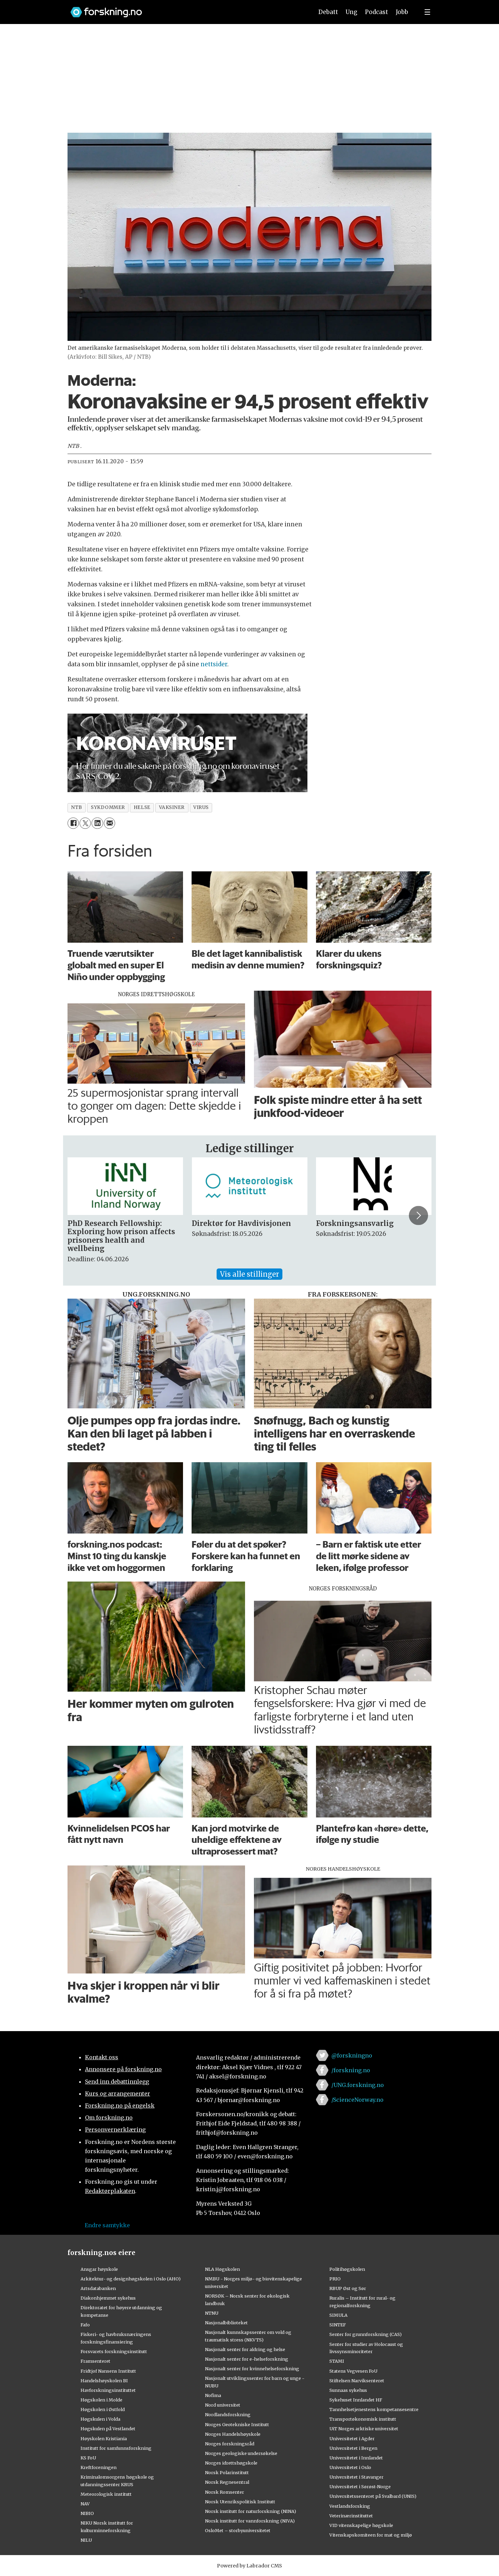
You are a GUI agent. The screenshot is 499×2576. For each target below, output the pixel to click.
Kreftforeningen (99, 2467)
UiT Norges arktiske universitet (363, 2428)
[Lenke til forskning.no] (185, 8)
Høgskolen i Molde (101, 2399)
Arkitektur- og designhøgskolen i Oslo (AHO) (131, 2278)
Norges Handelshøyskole (232, 2434)
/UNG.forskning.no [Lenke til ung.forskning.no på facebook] (357, 2085)
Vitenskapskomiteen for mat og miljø (370, 2535)
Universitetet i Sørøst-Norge (360, 2486)
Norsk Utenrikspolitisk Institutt (240, 2501)
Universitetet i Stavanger (356, 2477)
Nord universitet (222, 2405)
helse (142, 807)
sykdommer (108, 807)
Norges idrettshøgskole (231, 2463)
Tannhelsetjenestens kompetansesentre (373, 2409)
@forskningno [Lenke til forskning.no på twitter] (351, 2055)
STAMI (336, 2361)
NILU (86, 2540)
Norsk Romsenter (224, 2492)
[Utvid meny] (427, 12)
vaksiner (172, 807)
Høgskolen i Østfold (103, 2409)
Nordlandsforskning (228, 2414)
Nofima (213, 2395)
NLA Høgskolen (222, 2269)
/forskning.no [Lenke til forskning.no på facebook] (350, 2070)
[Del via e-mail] (109, 823)
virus (201, 807)
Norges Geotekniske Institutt (237, 2424)
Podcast (376, 12)
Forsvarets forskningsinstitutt (114, 2351)
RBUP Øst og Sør (347, 2288)
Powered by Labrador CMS (249, 2566)
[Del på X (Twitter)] (85, 823)
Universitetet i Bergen (353, 2448)
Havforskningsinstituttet (108, 2390)
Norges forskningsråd (229, 2443)
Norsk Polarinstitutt (227, 2472)
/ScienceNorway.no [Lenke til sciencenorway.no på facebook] (357, 2099)
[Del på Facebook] (73, 823)
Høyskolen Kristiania (104, 2438)
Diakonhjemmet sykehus (108, 2298)
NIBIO (87, 2513)
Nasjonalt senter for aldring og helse (245, 2349)
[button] (418, 1215)
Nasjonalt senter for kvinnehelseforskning (252, 2368)
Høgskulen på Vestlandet (108, 2428)
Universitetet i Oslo (350, 2467)
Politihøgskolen (347, 2269)
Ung (351, 12)
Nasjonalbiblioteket (226, 2322)
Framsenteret (95, 2361)
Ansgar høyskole (99, 2269)
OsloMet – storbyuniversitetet (237, 2530)
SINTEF (337, 2324)
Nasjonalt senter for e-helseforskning (246, 2359)
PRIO (335, 2278)
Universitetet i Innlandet (356, 2457)
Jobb (402, 12)
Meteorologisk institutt (106, 2494)
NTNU (211, 2313)
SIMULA (338, 2315)
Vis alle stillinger (249, 1274)
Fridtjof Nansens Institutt (108, 2371)
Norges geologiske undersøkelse (241, 2453)
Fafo (85, 2324)
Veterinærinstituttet (351, 2515)
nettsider (213, 664)
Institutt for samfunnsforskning (116, 2448)
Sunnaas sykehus (348, 2390)
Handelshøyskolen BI (104, 2380)
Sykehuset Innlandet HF (355, 2399)
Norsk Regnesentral (227, 2482)
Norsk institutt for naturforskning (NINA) (250, 2511)
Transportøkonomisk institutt (362, 2419)
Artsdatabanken (98, 2288)
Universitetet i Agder (352, 2438)
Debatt (328, 12)
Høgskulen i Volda (100, 2419)
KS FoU (88, 2457)
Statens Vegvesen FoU (353, 2371)
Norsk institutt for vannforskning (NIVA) (250, 2521)
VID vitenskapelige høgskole (361, 2525)
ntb (76, 807)
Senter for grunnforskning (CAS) (365, 2334)
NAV (85, 2503)
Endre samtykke (107, 2225)
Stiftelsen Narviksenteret (356, 2380)
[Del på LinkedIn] (97, 823)
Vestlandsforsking (349, 2506)
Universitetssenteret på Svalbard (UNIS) (372, 2496)
